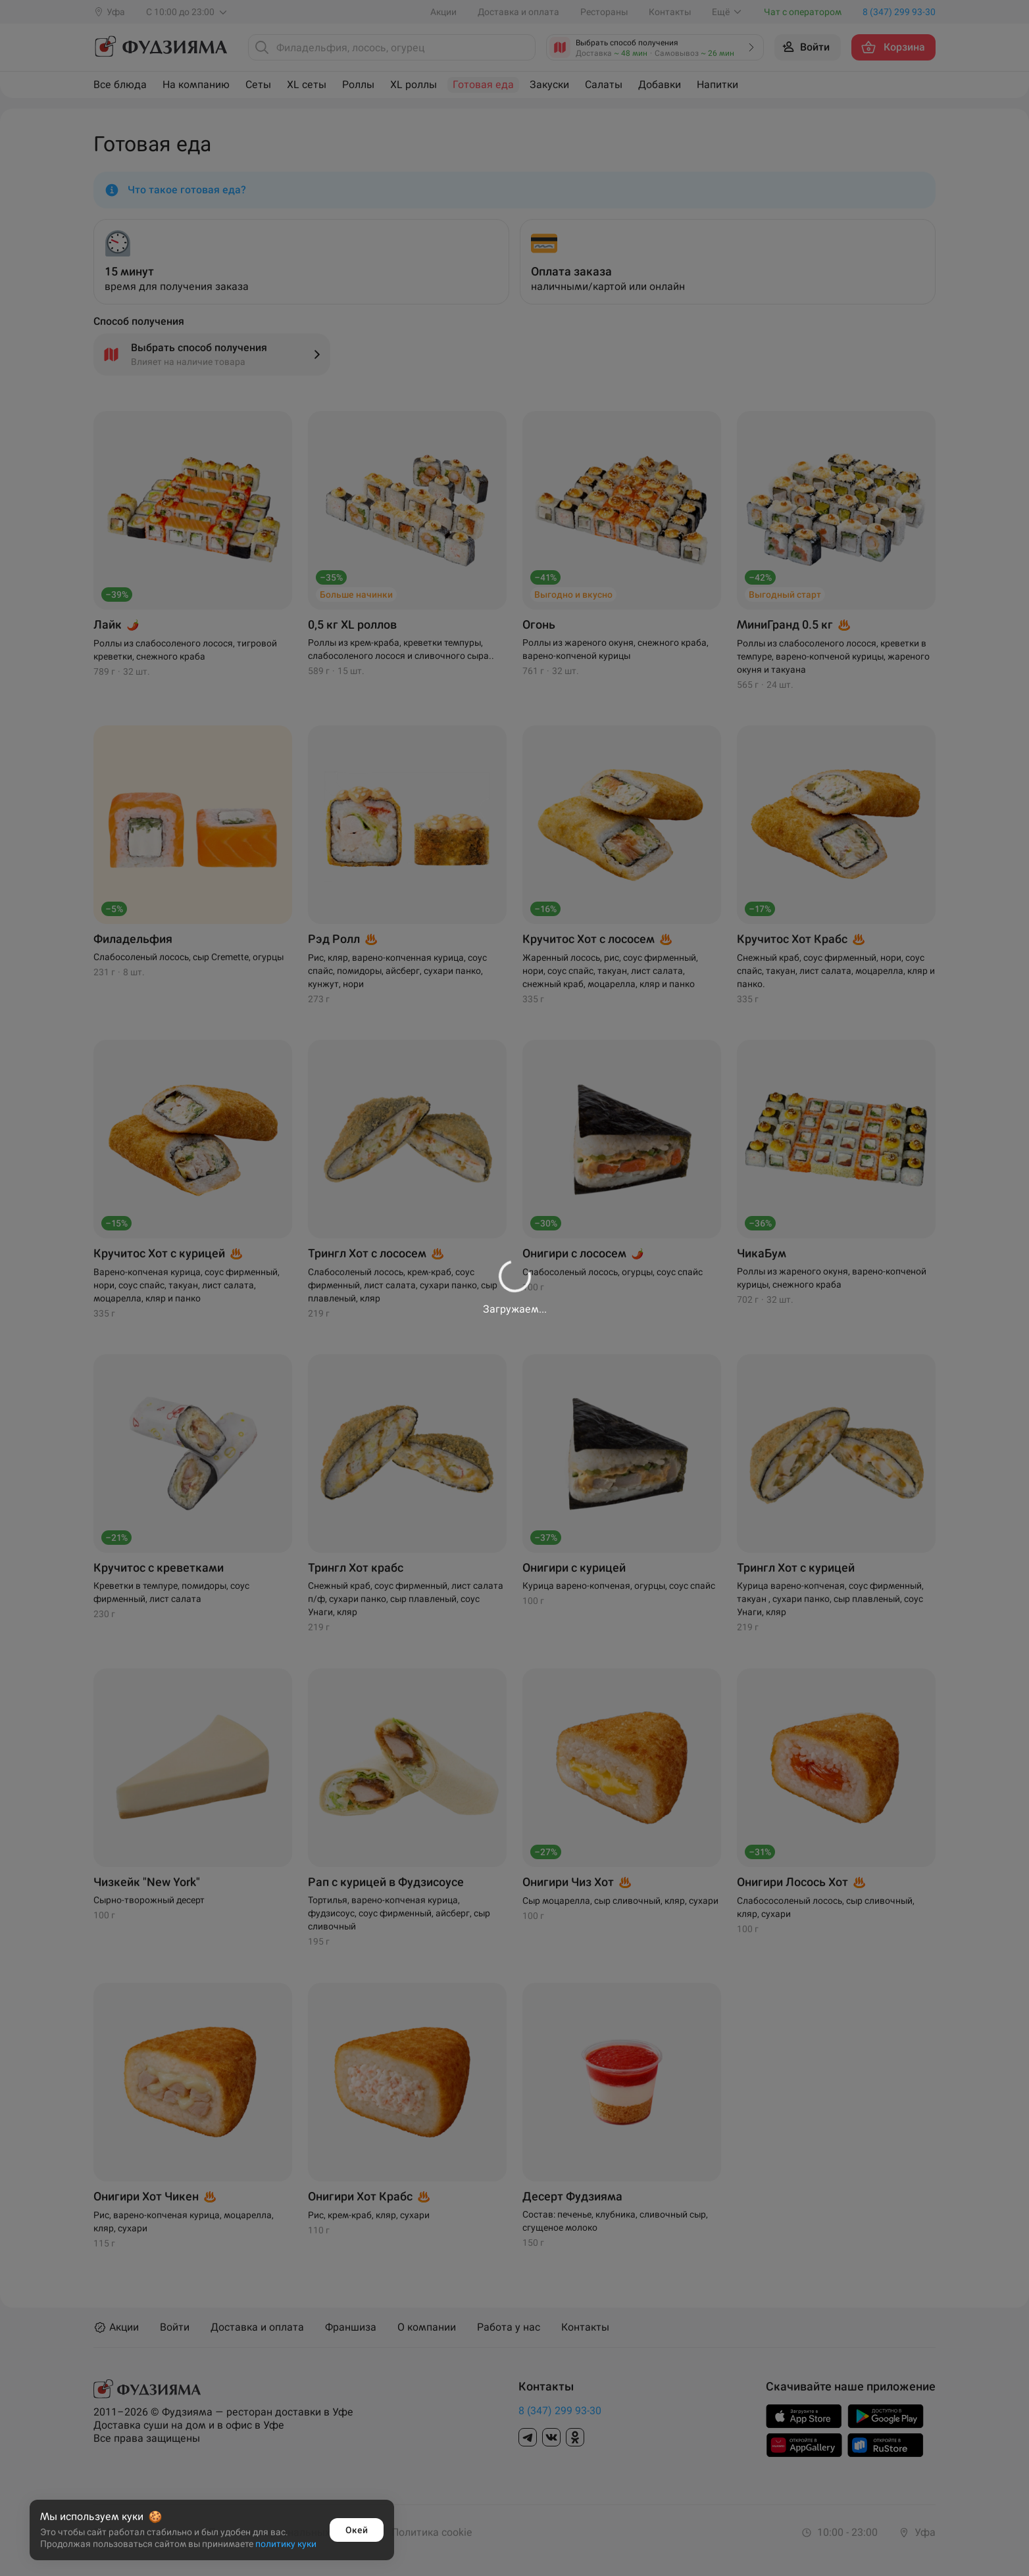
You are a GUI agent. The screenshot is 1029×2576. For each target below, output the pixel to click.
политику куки (285, 2544)
